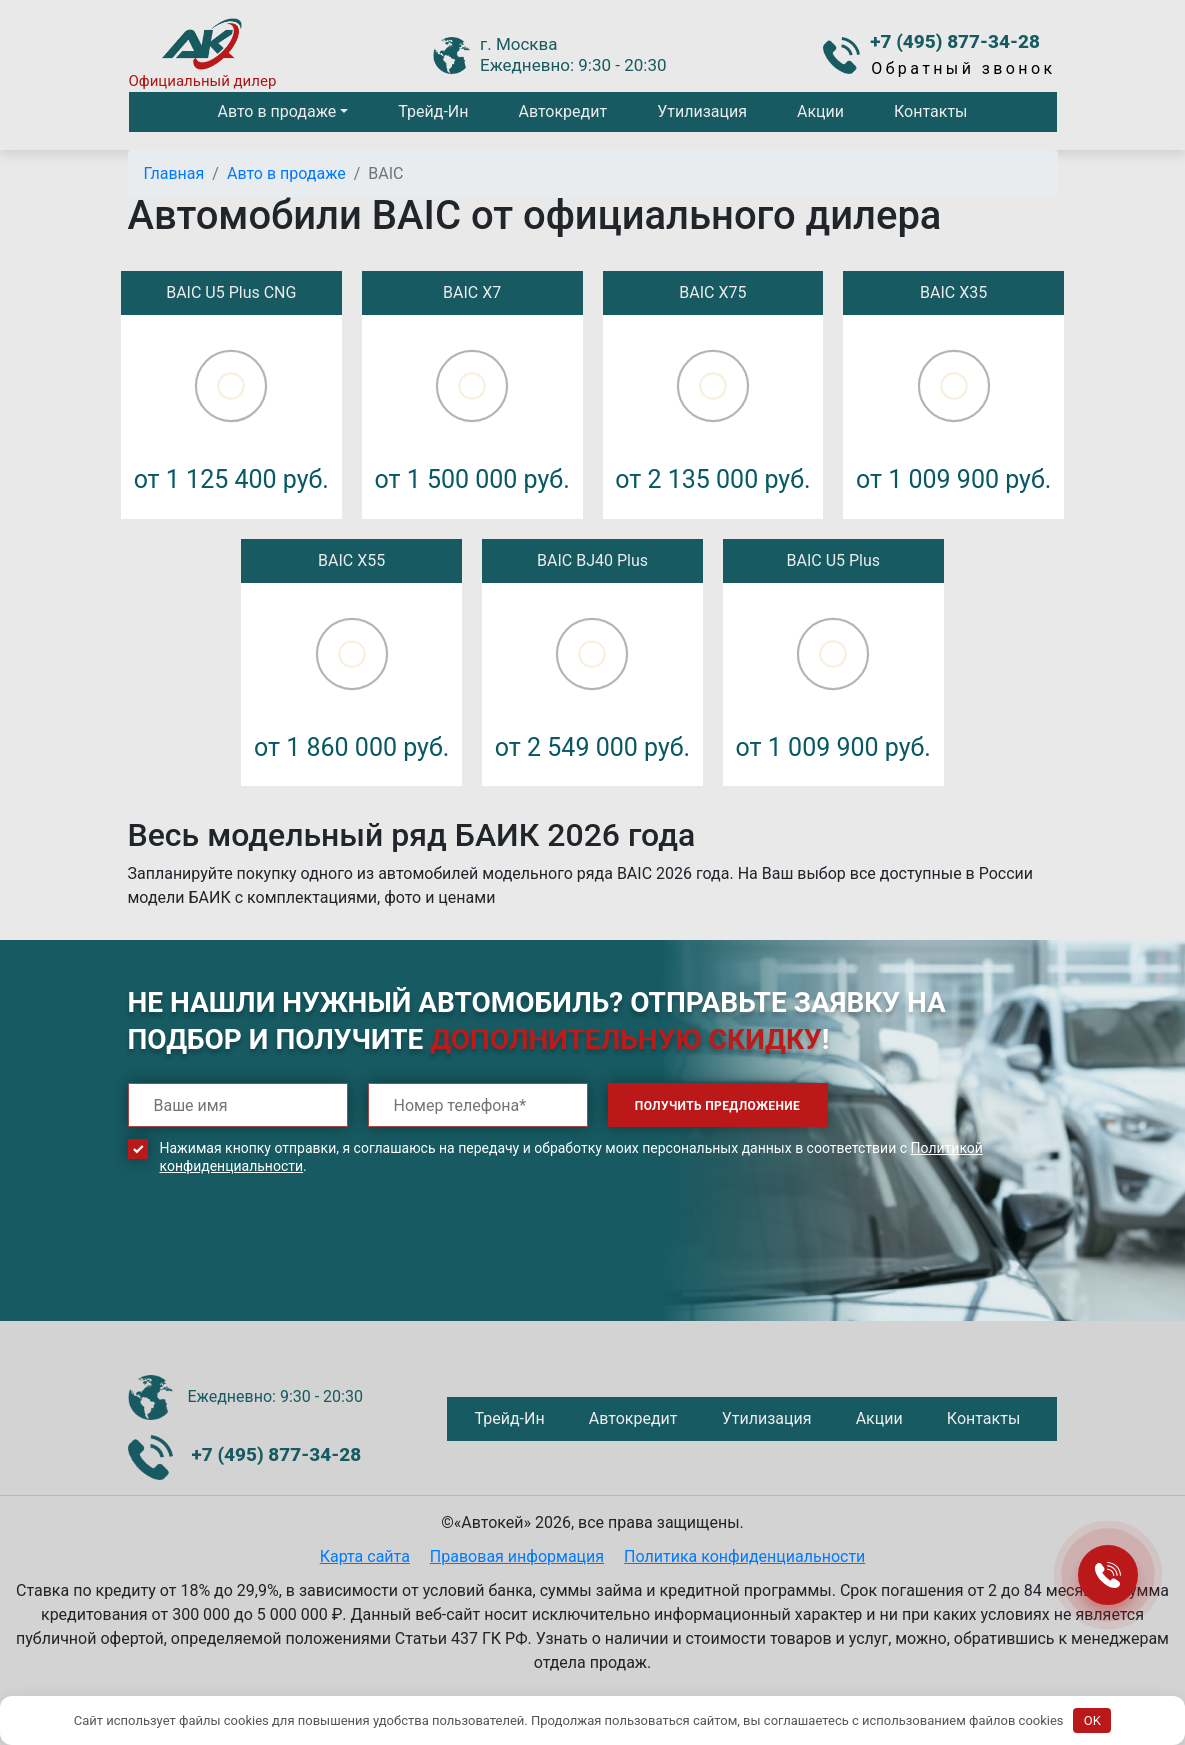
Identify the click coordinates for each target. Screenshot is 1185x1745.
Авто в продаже (276, 111)
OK (1092, 1720)
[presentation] (280, 1263)
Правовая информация (517, 1556)
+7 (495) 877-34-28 (955, 41)
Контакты (930, 111)
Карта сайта (365, 1556)
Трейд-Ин (433, 111)
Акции (820, 111)
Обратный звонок (963, 68)
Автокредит (562, 111)
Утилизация (702, 111)
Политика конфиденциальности (744, 1556)
